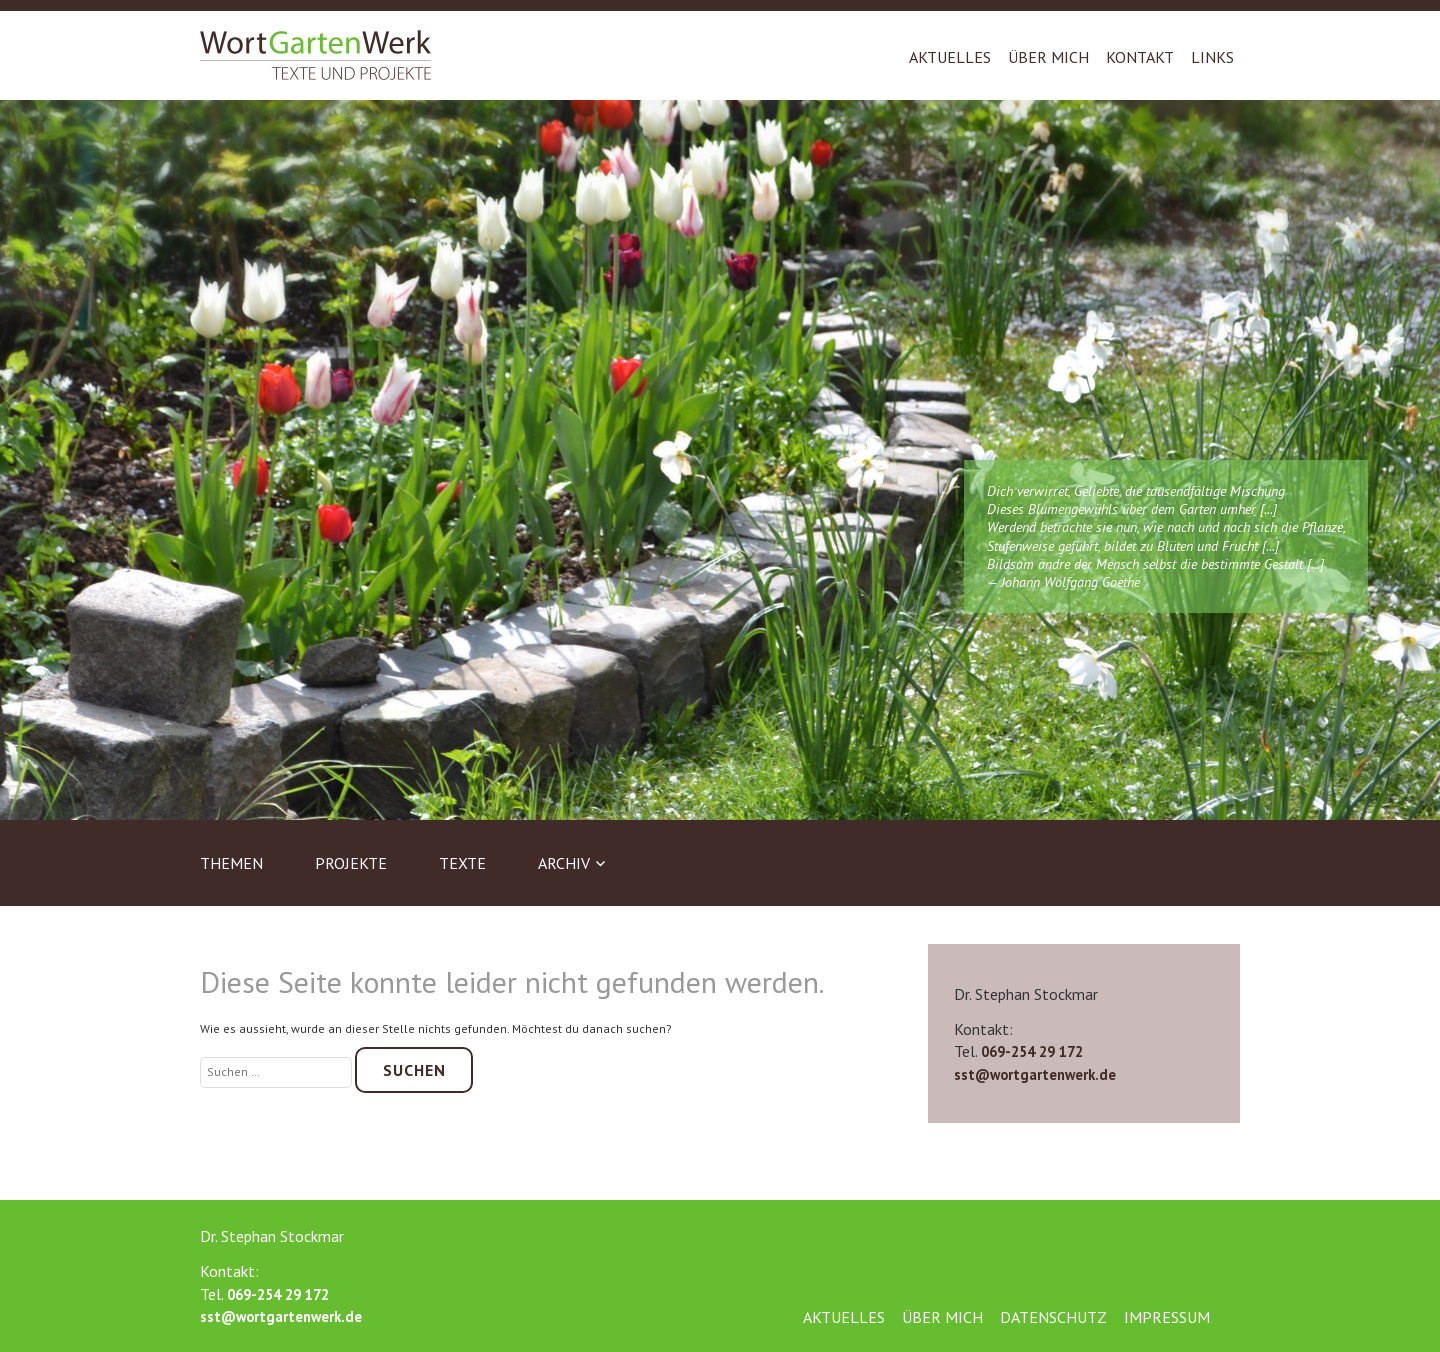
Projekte (351, 863)
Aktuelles (950, 57)
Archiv (564, 863)
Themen (231, 863)
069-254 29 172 (1032, 1051)
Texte (462, 863)
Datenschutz (1053, 1317)
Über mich (1048, 57)
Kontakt (1140, 57)
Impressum (1167, 1317)
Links (1212, 57)
